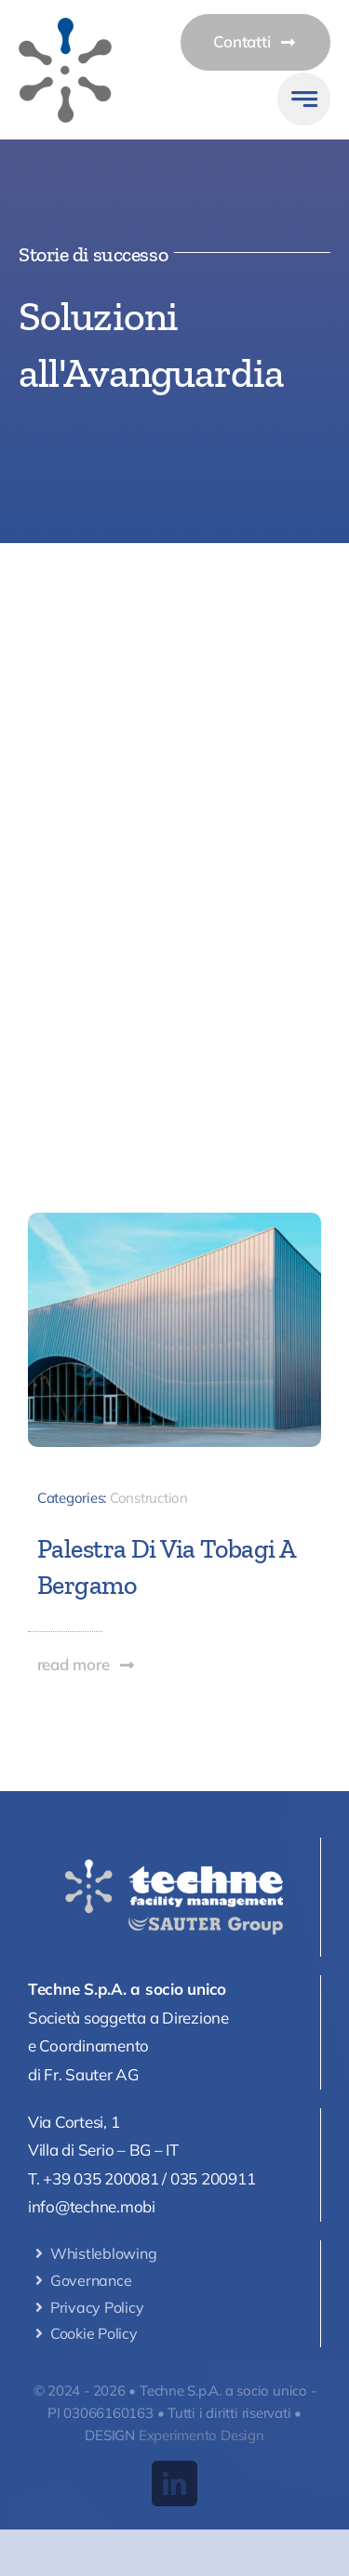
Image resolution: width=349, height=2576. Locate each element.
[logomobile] (65, 25)
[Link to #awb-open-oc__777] (303, 99)
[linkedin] (174, 2483)
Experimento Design (201, 2435)
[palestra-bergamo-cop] (174, 1220)
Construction (149, 1498)
